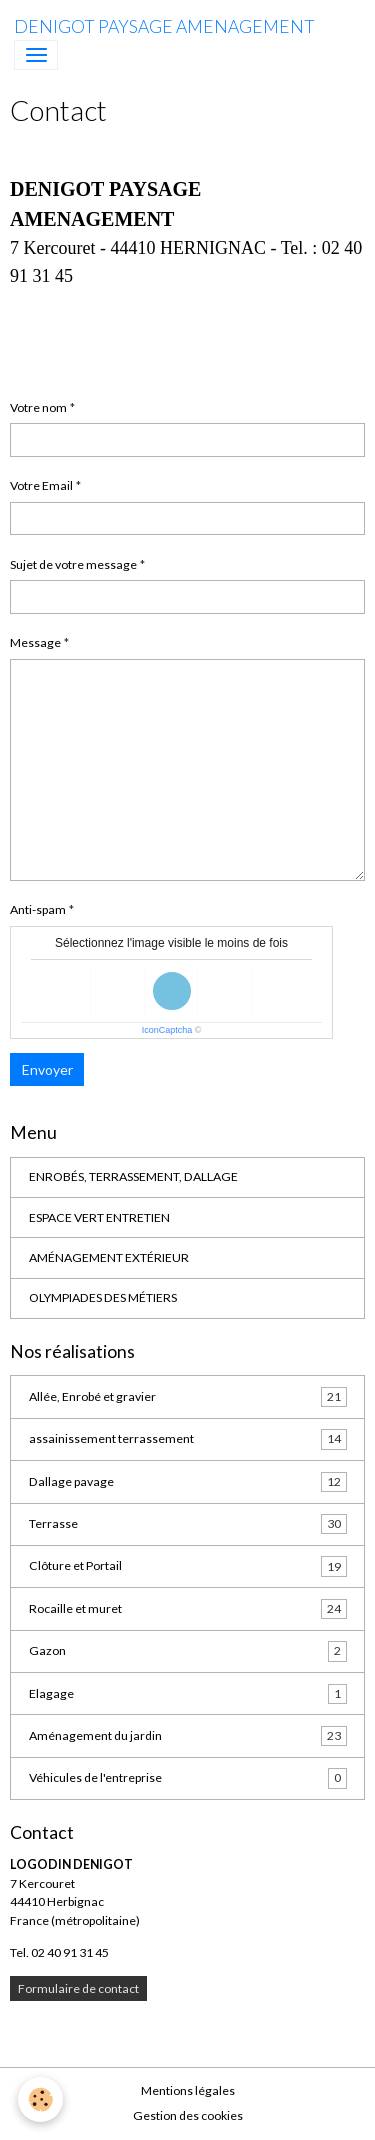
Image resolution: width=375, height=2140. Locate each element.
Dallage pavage (188, 1482)
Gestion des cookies (188, 2115)
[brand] (164, 27)
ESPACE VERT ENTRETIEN (99, 1217)
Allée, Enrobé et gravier (188, 1397)
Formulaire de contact (78, 1988)
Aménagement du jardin (188, 1736)
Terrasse (188, 1524)
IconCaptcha (167, 1030)
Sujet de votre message (73, 564)
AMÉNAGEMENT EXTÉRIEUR (109, 1257)
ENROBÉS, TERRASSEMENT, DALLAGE (133, 1176)
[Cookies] (40, 2099)
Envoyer (47, 1069)
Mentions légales (188, 2090)
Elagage (188, 1694)
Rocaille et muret (188, 1609)
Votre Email (41, 485)
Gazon (188, 1651)
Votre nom (38, 407)
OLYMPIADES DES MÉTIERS (103, 1297)
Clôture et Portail (188, 1566)
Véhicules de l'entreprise (188, 1778)
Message (35, 642)
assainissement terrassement (188, 1439)
